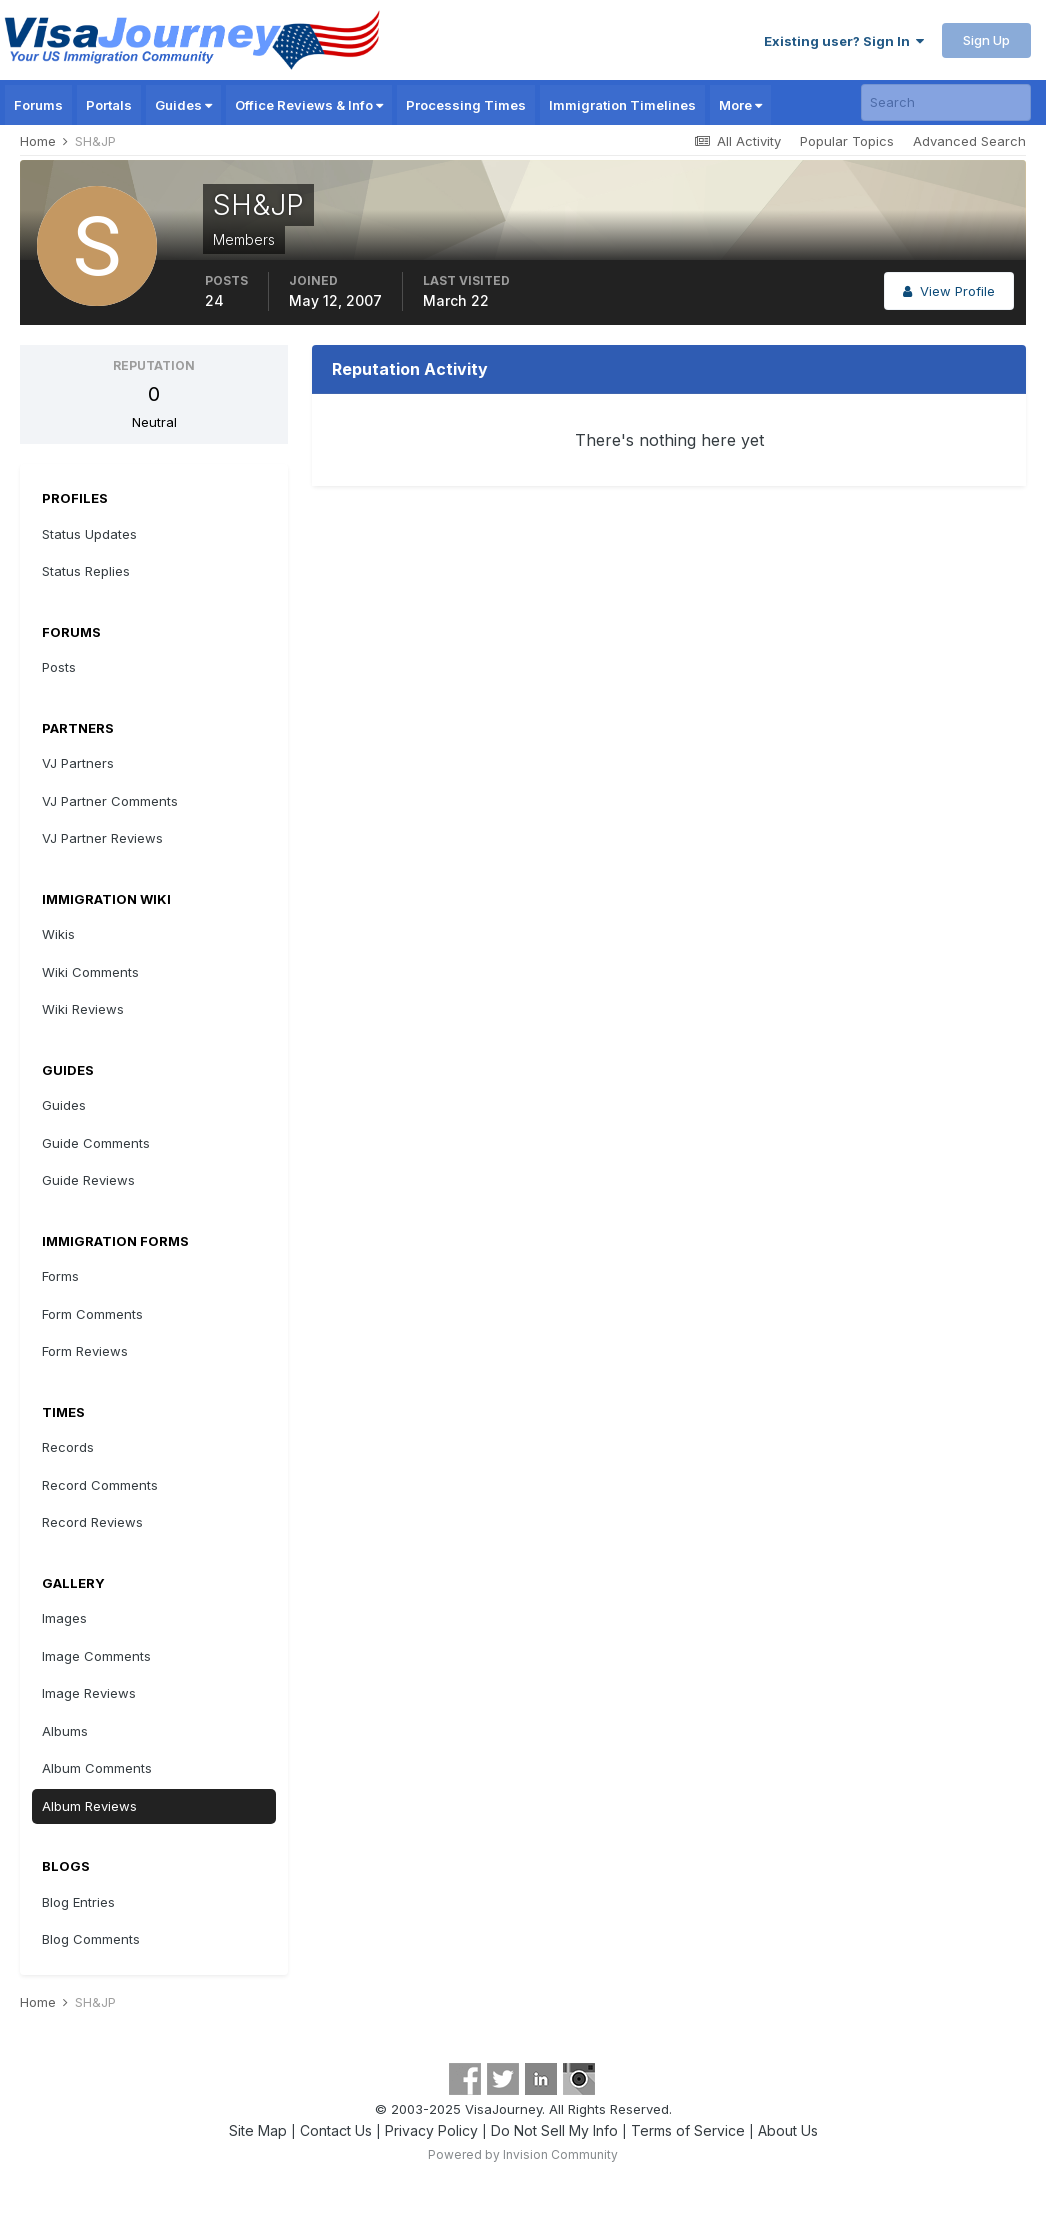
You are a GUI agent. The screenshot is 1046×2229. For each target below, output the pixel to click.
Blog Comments (91, 1939)
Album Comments (97, 1768)
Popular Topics (847, 141)
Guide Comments (96, 1143)
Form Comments (92, 1314)
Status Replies (86, 571)
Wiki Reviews (83, 1009)
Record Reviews (92, 1522)
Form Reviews (85, 1351)
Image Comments (96, 1656)
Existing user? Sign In (844, 41)
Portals (109, 105)
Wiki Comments (90, 972)
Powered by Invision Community (523, 2154)
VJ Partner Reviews (102, 838)
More (740, 105)
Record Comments (100, 1485)
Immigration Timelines (622, 105)
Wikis (58, 934)
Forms (60, 1276)
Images (64, 1618)
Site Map (258, 2130)
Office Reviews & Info (309, 105)
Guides (183, 105)
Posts (59, 667)
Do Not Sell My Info (554, 2130)
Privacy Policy (431, 2130)
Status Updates (89, 534)
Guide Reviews (88, 1180)
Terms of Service (688, 2130)
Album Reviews (89, 1806)
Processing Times (466, 105)
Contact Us (336, 2130)
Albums (65, 1731)
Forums (38, 105)
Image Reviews (89, 1693)
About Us (788, 2130)
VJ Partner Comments (110, 801)
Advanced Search (969, 141)
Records (68, 1447)
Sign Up (986, 40)
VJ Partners (78, 763)
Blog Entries (78, 1902)
